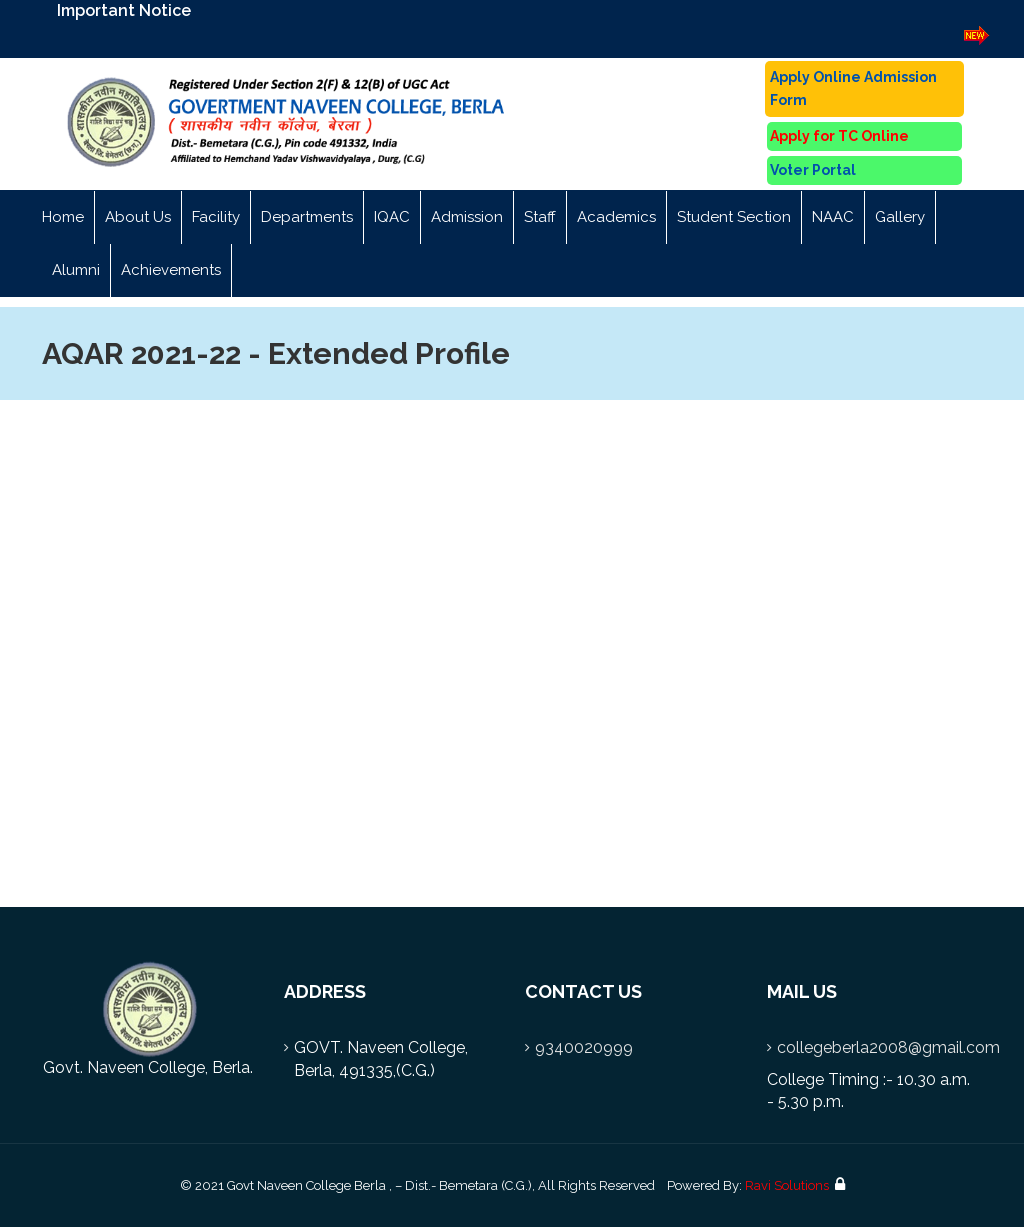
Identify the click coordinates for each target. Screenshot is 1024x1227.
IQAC (392, 217)
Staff (540, 217)
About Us (138, 217)
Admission (467, 217)
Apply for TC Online (839, 136)
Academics (616, 217)
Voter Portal (813, 170)
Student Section (734, 217)
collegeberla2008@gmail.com (888, 1047)
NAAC (833, 217)
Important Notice (124, 10)
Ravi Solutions (787, 1185)
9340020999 (584, 1047)
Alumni (76, 270)
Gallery (900, 217)
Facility (216, 217)
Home (63, 217)
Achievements (171, 270)
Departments (307, 217)
